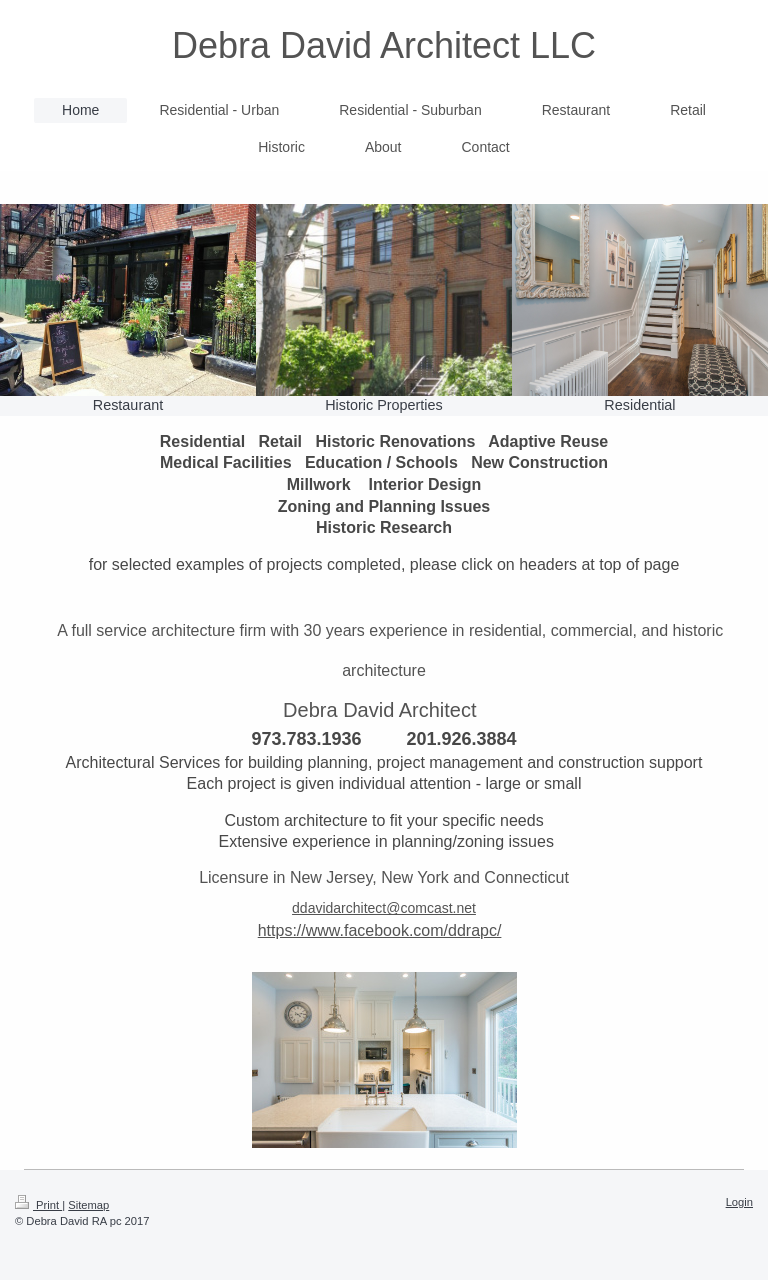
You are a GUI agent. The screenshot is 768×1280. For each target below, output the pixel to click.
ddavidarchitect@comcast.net (384, 908)
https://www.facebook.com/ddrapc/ (380, 930)
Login (739, 1202)
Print (38, 1205)
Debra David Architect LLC (384, 45)
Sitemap (88, 1205)
